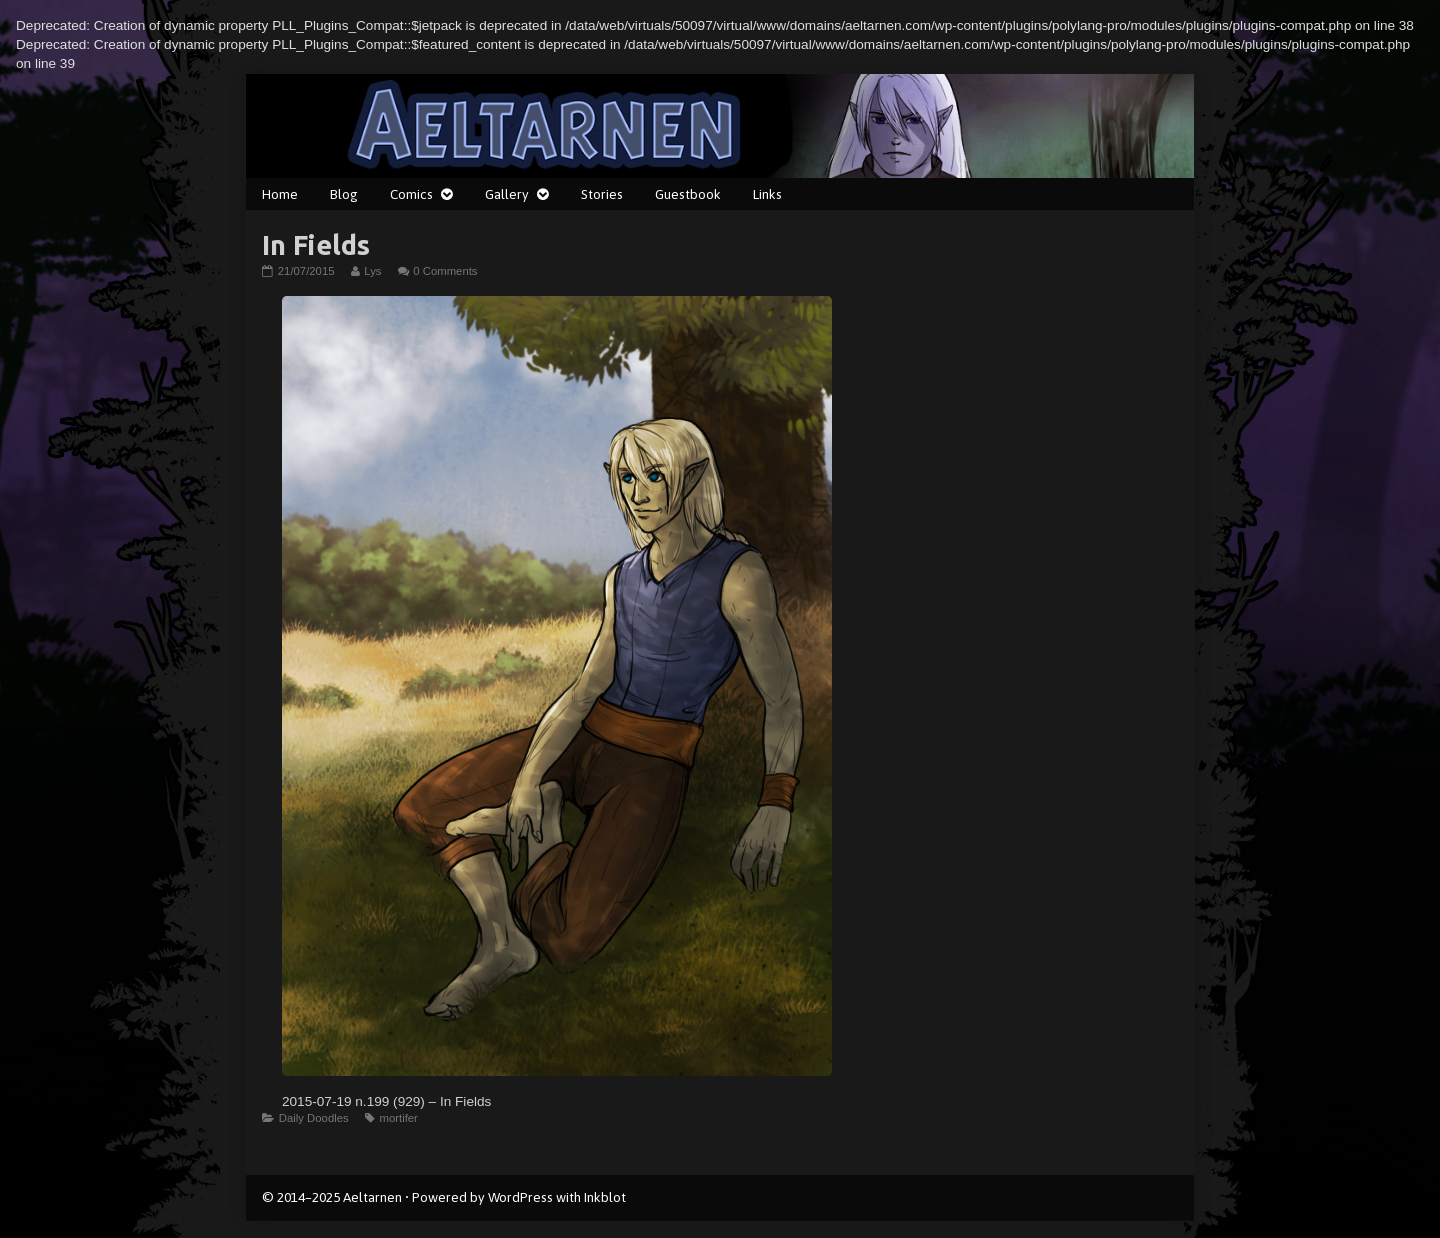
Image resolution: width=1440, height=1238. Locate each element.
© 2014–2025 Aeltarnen (332, 1197)
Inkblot (605, 1197)
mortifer (398, 1118)
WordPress (520, 1197)
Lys (372, 271)
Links (767, 194)
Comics (411, 194)
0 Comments (445, 271)
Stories (602, 194)
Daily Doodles (314, 1118)
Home (280, 194)
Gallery (507, 194)
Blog (344, 194)
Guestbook (688, 194)
